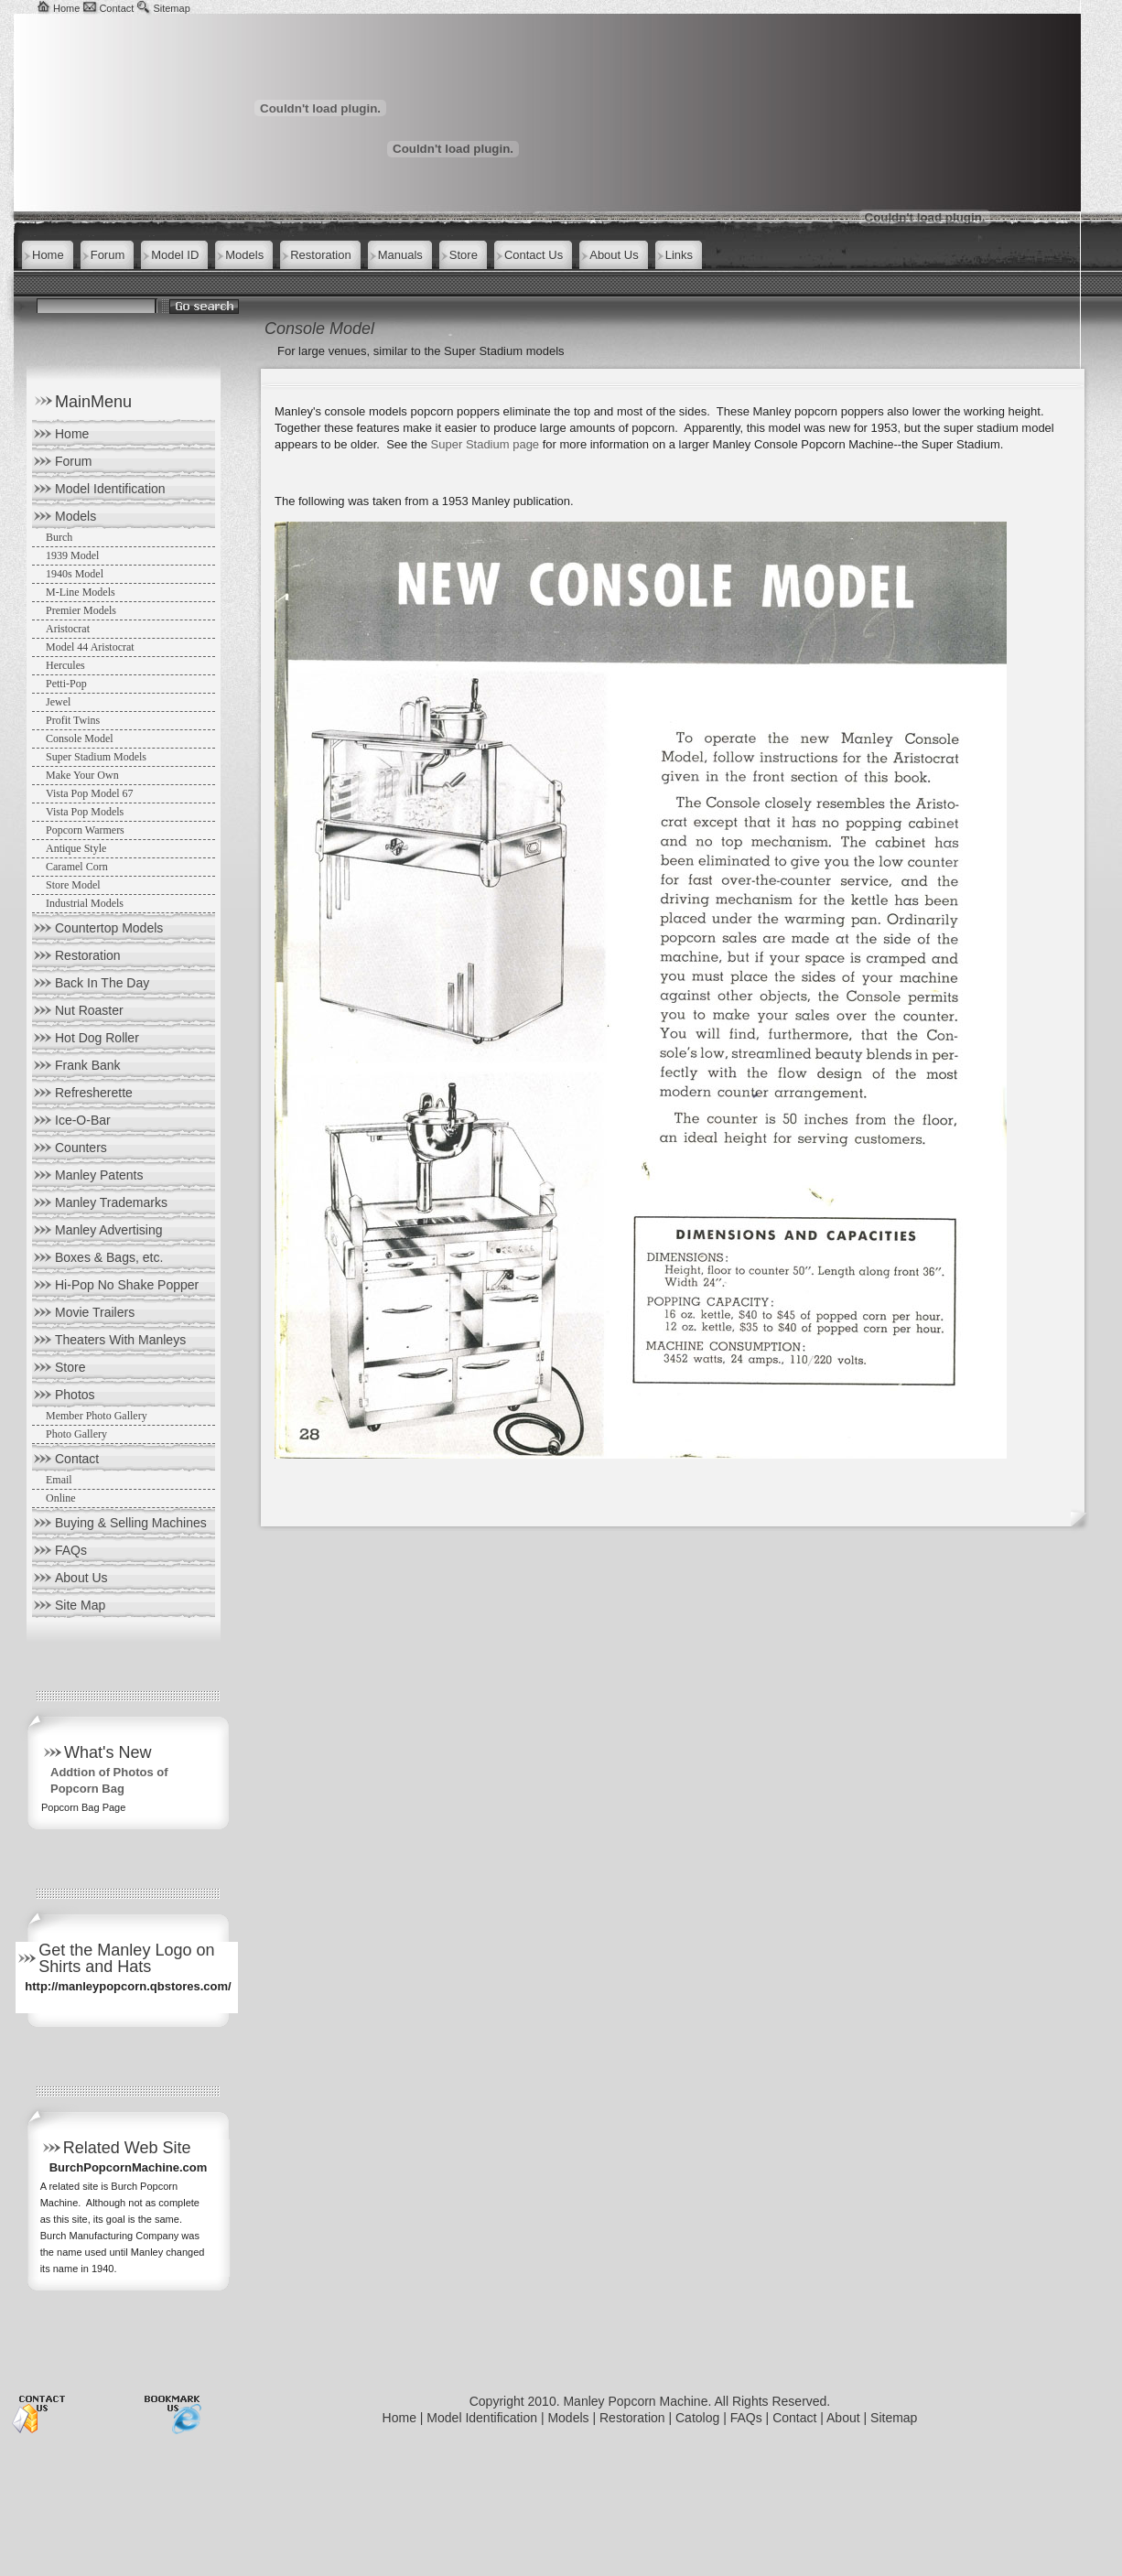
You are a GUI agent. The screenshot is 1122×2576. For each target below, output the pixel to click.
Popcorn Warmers (85, 830)
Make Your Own (82, 775)
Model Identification (110, 488)
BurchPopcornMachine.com (128, 2167)
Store (70, 1367)
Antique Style (76, 848)
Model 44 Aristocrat (90, 647)
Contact (116, 8)
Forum (73, 461)
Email (59, 1479)
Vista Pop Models (85, 811)
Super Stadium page (485, 444)
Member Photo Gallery (96, 1415)
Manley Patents (99, 1175)
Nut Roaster (89, 1010)
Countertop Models (109, 928)
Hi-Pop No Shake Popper (127, 1284)
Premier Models (81, 610)
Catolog (697, 2417)
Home (66, 8)
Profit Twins (73, 720)
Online (61, 1498)
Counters (81, 1147)
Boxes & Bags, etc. (109, 1257)
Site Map (80, 1605)
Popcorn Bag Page (83, 1807)
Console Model (79, 738)
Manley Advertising (109, 1230)
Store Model (73, 884)
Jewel (58, 701)
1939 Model (72, 555)
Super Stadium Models (96, 756)
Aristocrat (68, 628)
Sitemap (171, 8)
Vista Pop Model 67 (90, 793)
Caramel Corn (77, 866)
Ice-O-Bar (83, 1120)
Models (75, 516)
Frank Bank (88, 1065)
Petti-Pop (66, 683)
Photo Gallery (76, 1434)
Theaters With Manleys (120, 1339)
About (843, 2417)
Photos (75, 1394)
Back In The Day (102, 982)
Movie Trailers (95, 1312)
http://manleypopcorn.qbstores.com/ (128, 1986)
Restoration (88, 955)
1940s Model (74, 573)
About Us (81, 1577)
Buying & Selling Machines (131, 1522)
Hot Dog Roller (97, 1037)
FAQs (71, 1550)
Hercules (65, 665)
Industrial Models (85, 903)
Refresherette (94, 1092)
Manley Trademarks (111, 1202)
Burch (59, 537)
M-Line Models (80, 592)
